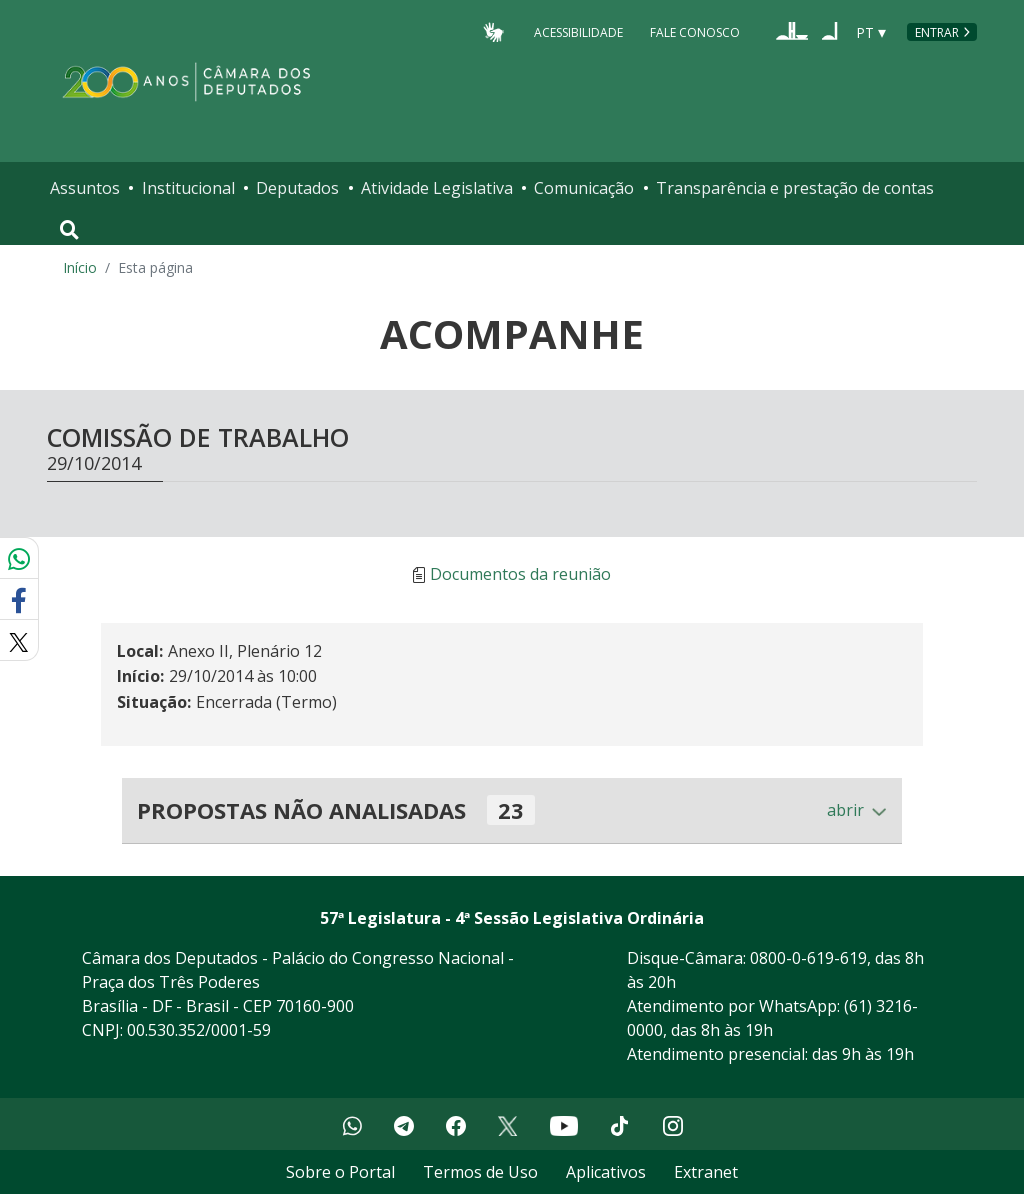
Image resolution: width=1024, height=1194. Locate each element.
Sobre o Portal (340, 1172)
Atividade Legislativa (437, 188)
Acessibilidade (578, 31)
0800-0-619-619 (808, 958)
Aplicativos (606, 1172)
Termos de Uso (480, 1172)
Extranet (706, 1172)
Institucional (188, 188)
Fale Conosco (695, 31)
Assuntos (85, 188)
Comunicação (584, 188)
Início (80, 267)
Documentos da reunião (520, 575)
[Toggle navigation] (69, 230)
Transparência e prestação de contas (795, 188)
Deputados (297, 188)
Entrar (937, 32)
